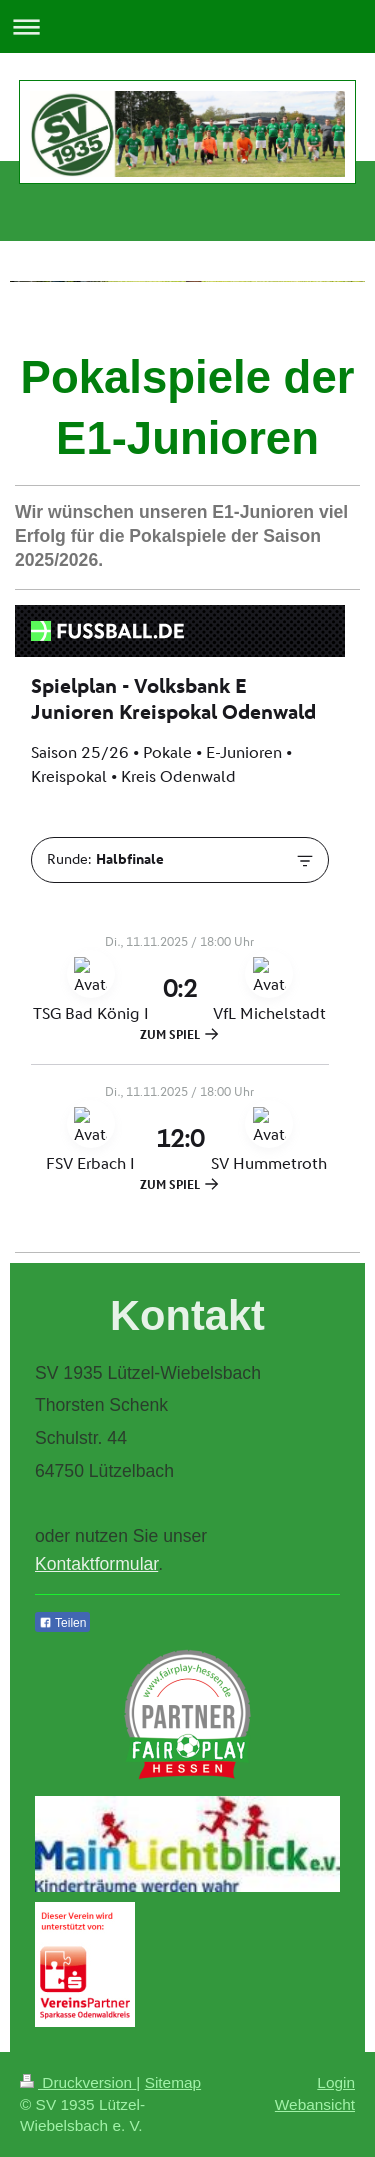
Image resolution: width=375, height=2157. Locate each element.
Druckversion (78, 2082)
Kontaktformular (96, 1564)
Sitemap (173, 2082)
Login (336, 2082)
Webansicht (315, 2104)
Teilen (62, 1623)
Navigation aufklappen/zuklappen (187, 26)
